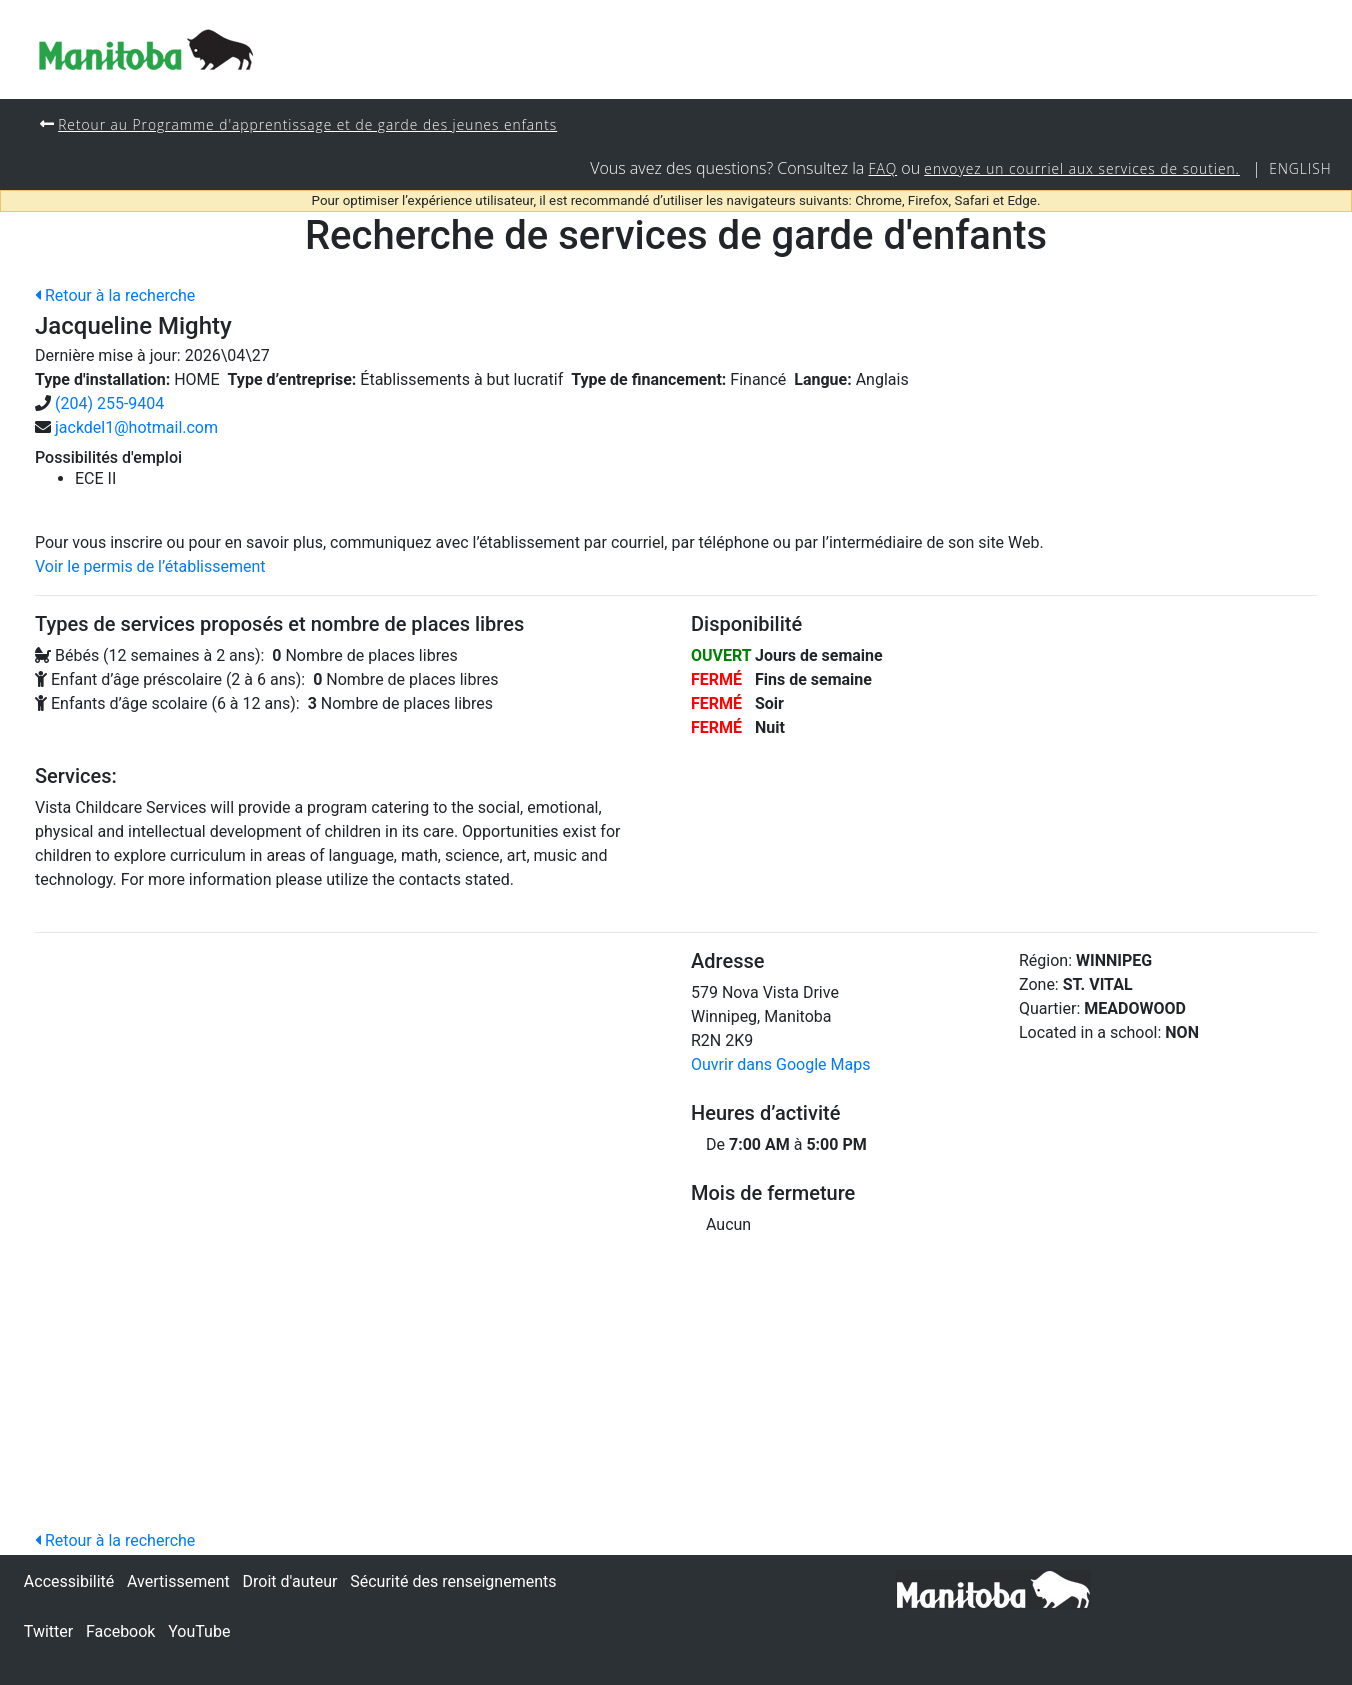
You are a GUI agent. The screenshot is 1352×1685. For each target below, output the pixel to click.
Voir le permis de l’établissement (150, 568)
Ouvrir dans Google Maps (780, 1066)
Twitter (48, 1631)
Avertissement (178, 1581)
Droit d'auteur (290, 1581)
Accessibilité (69, 1581)
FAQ (867, 169)
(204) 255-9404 (109, 405)
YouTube (199, 1631)
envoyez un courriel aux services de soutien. (1073, 169)
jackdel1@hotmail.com (136, 429)
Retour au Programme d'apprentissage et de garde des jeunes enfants (317, 124)
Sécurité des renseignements (453, 1581)
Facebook (120, 1631)
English (1299, 169)
